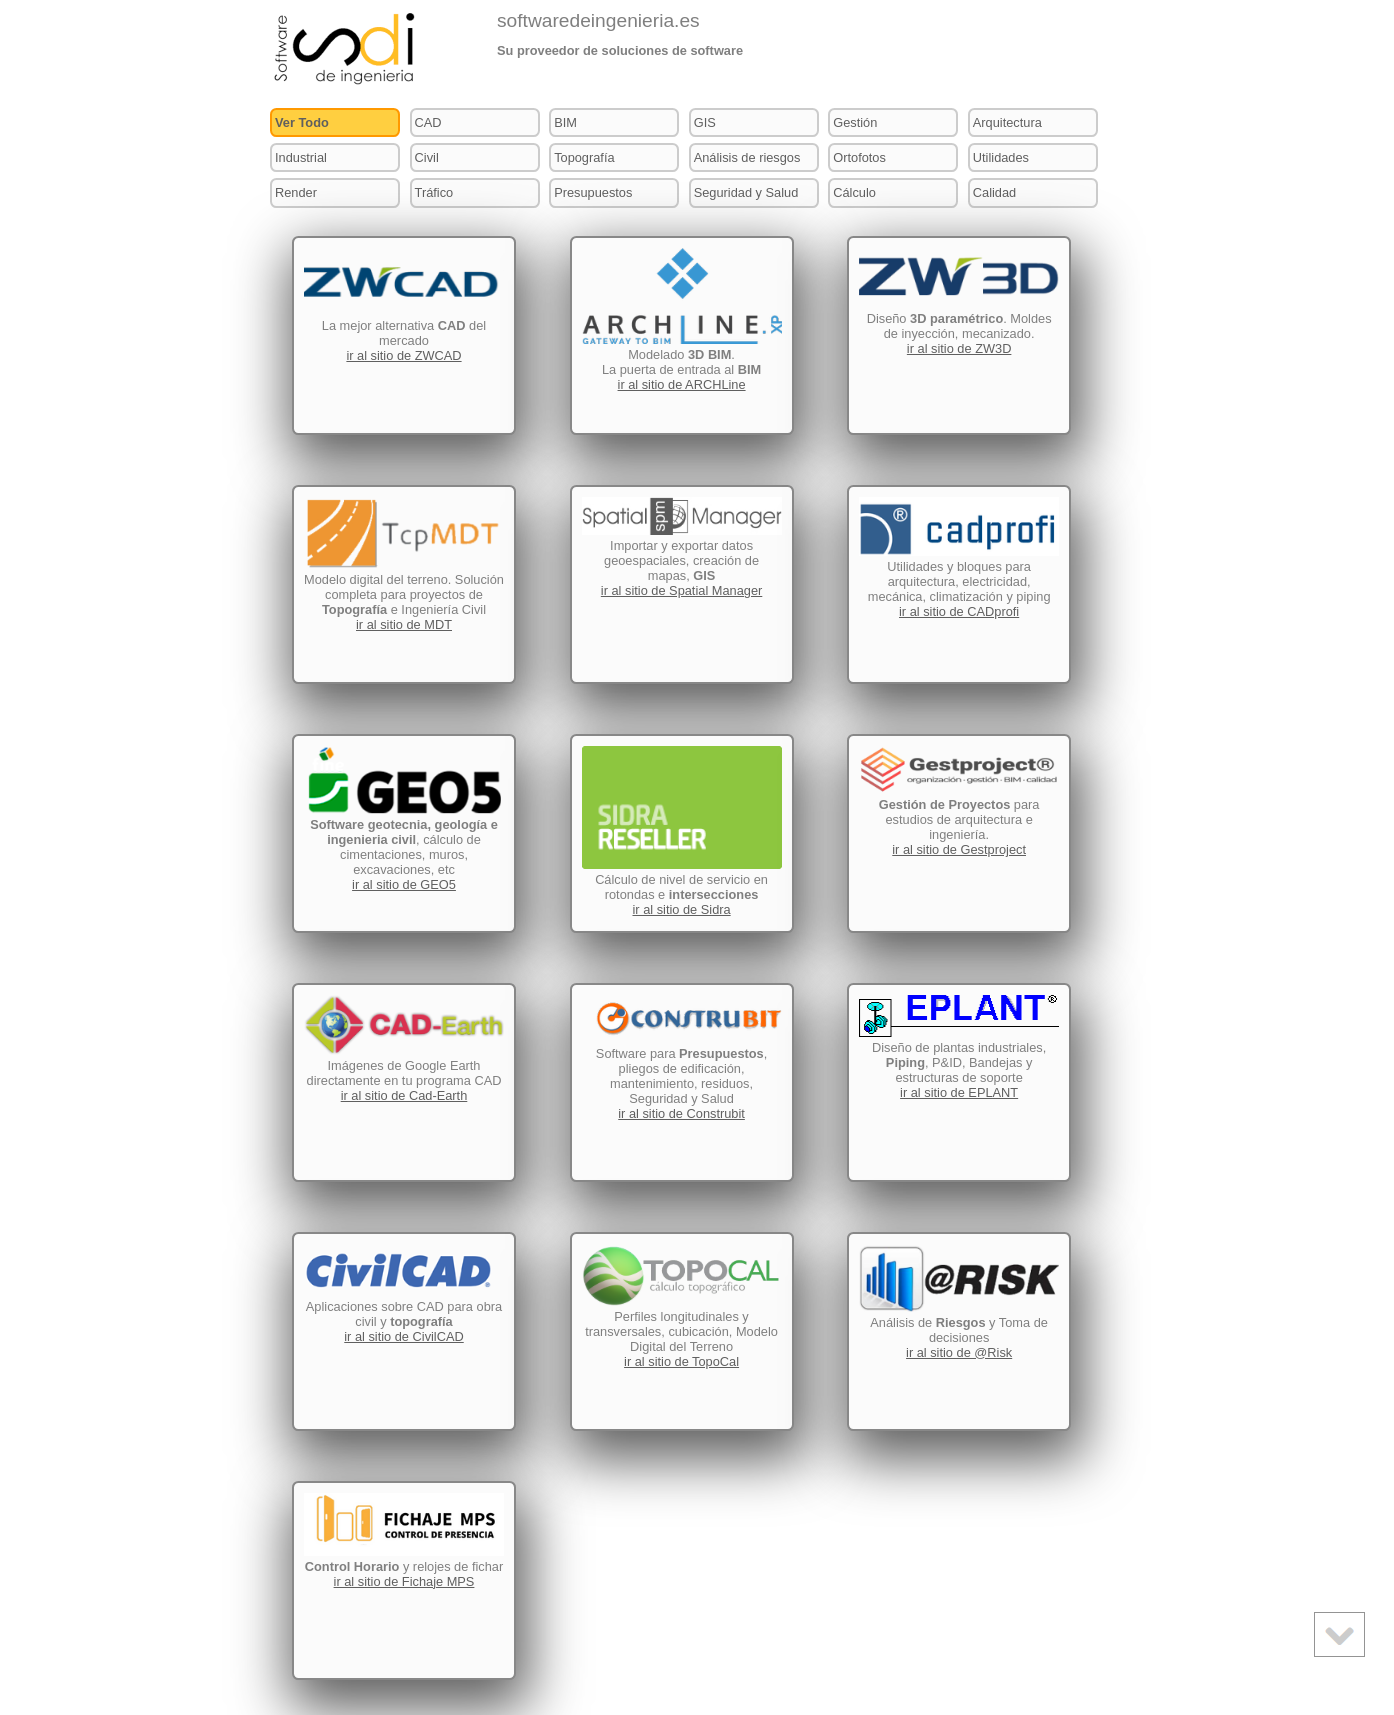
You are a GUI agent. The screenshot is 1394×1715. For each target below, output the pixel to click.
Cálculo (854, 192)
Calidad (994, 192)
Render (296, 192)
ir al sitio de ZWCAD (403, 355)
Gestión (855, 122)
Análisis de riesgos (747, 157)
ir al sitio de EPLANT (959, 1092)
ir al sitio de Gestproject (959, 849)
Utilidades (1001, 157)
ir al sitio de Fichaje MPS (404, 1581)
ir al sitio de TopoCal (681, 1361)
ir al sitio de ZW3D (959, 348)
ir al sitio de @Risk (959, 1352)
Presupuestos (593, 192)
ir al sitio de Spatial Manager (681, 590)
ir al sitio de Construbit (681, 1113)
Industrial (301, 157)
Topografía (584, 157)
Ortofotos (859, 157)
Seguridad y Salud (746, 192)
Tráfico (434, 192)
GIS (705, 122)
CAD (428, 122)
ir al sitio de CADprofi (959, 611)
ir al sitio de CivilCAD (403, 1336)
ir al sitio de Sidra (681, 909)
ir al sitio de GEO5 (404, 884)
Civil (427, 157)
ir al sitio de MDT (404, 624)
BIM (565, 122)
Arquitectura (1007, 122)
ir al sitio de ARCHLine (682, 384)
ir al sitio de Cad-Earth (404, 1095)
